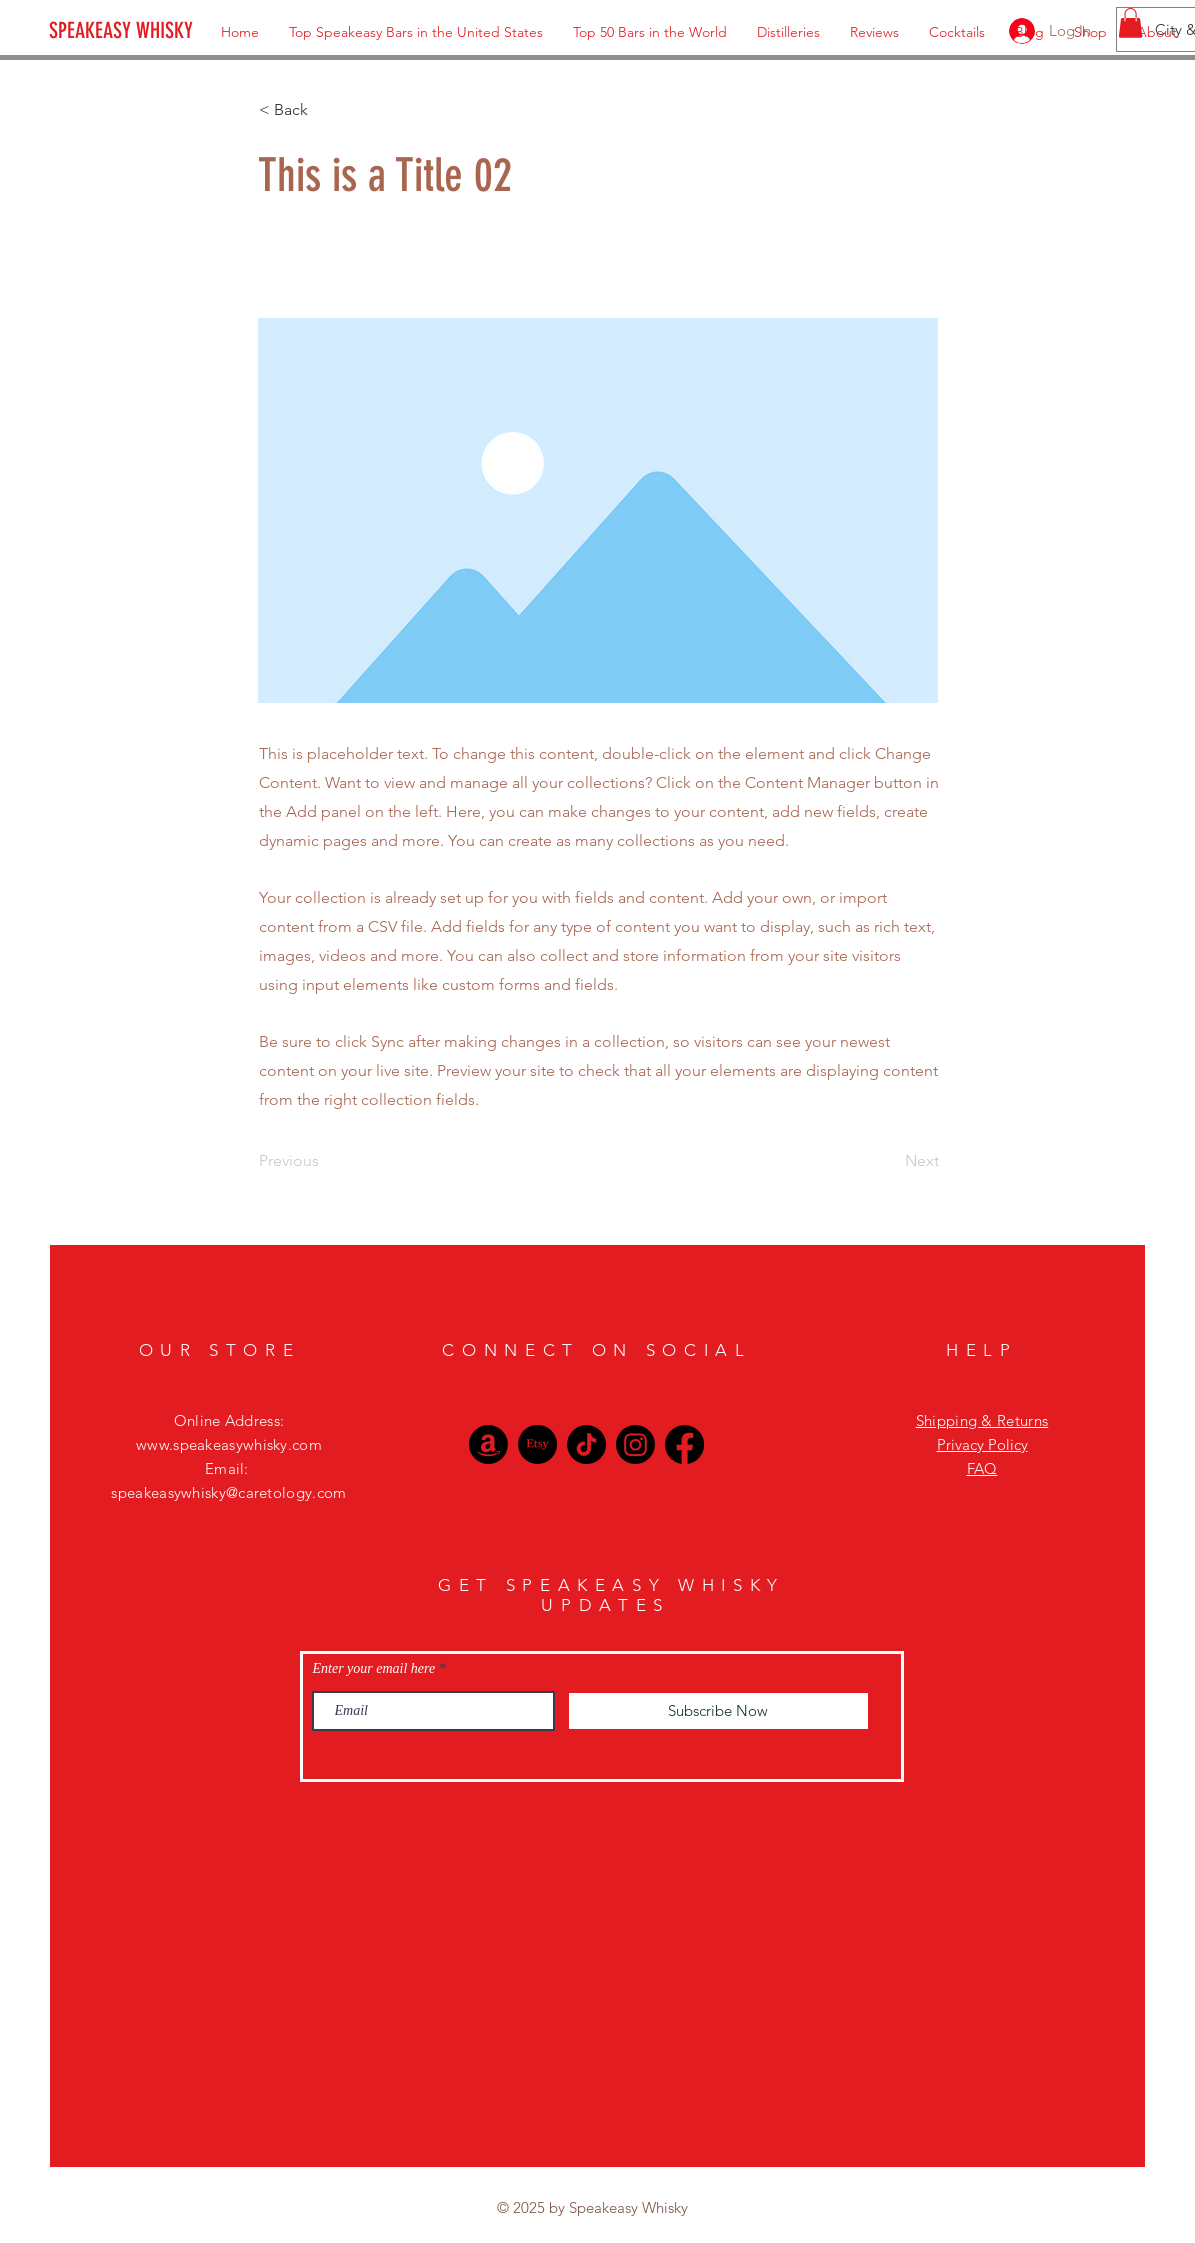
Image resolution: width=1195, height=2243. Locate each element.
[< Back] (325, 110)
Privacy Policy (982, 1444)
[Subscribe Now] (718, 1711)
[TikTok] (586, 1444)
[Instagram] (635, 1444)
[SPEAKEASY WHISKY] (158, 31)
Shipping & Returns (982, 1420)
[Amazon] (488, 1444)
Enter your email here (374, 1669)
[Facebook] (684, 1444)
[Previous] (325, 1161)
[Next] (889, 1161)
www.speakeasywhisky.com (229, 1444)
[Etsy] (537, 1444)
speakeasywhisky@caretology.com (228, 1492)
